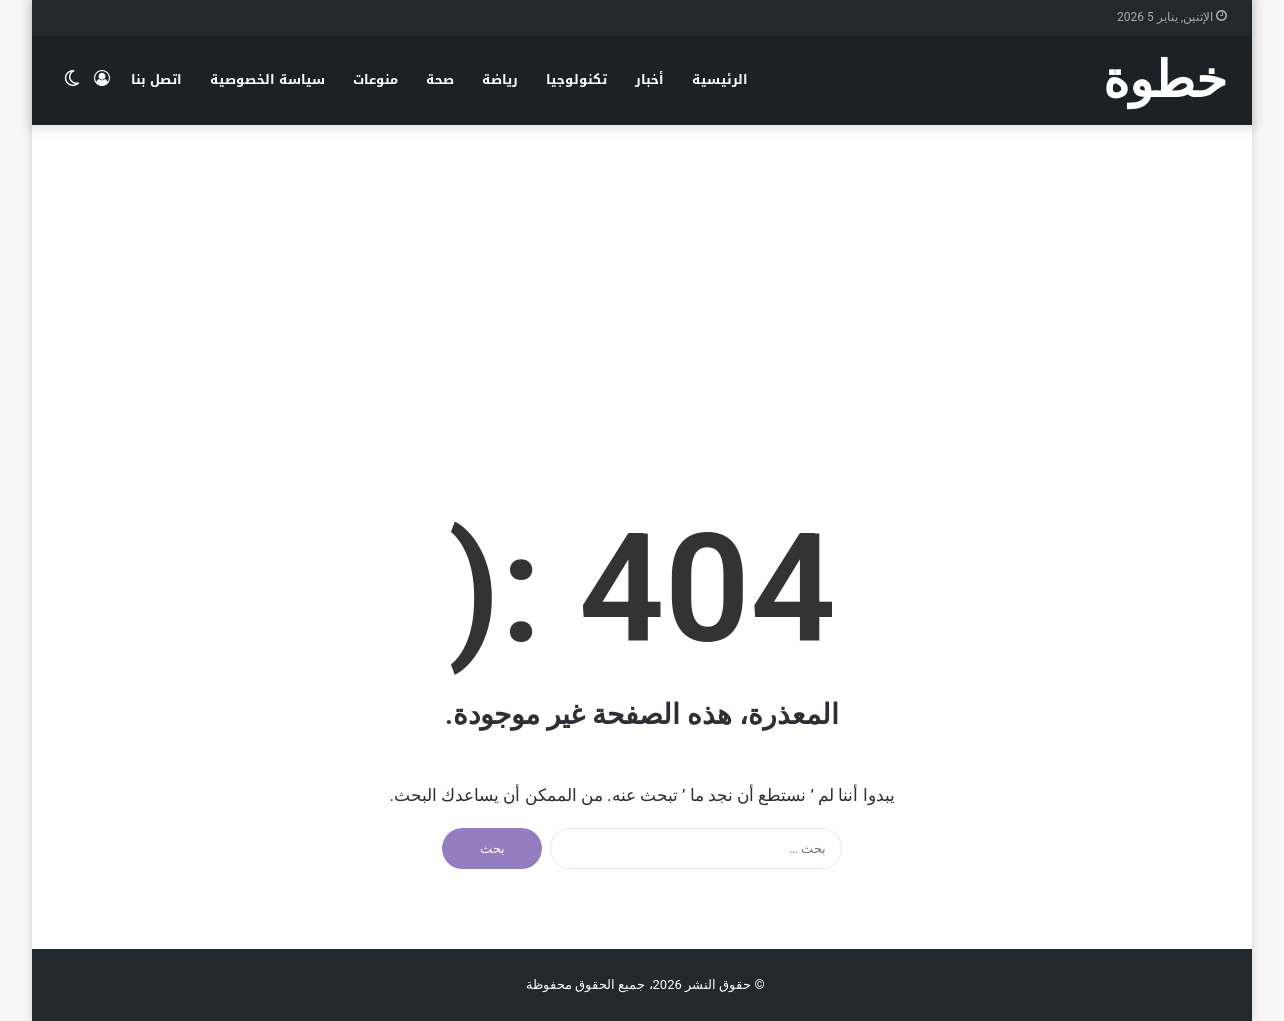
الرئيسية (720, 79)
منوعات (375, 79)
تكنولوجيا (576, 79)
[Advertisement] (642, 285)
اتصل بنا (156, 79)
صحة (440, 79)
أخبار (649, 79)
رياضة (500, 79)
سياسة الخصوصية (267, 79)
